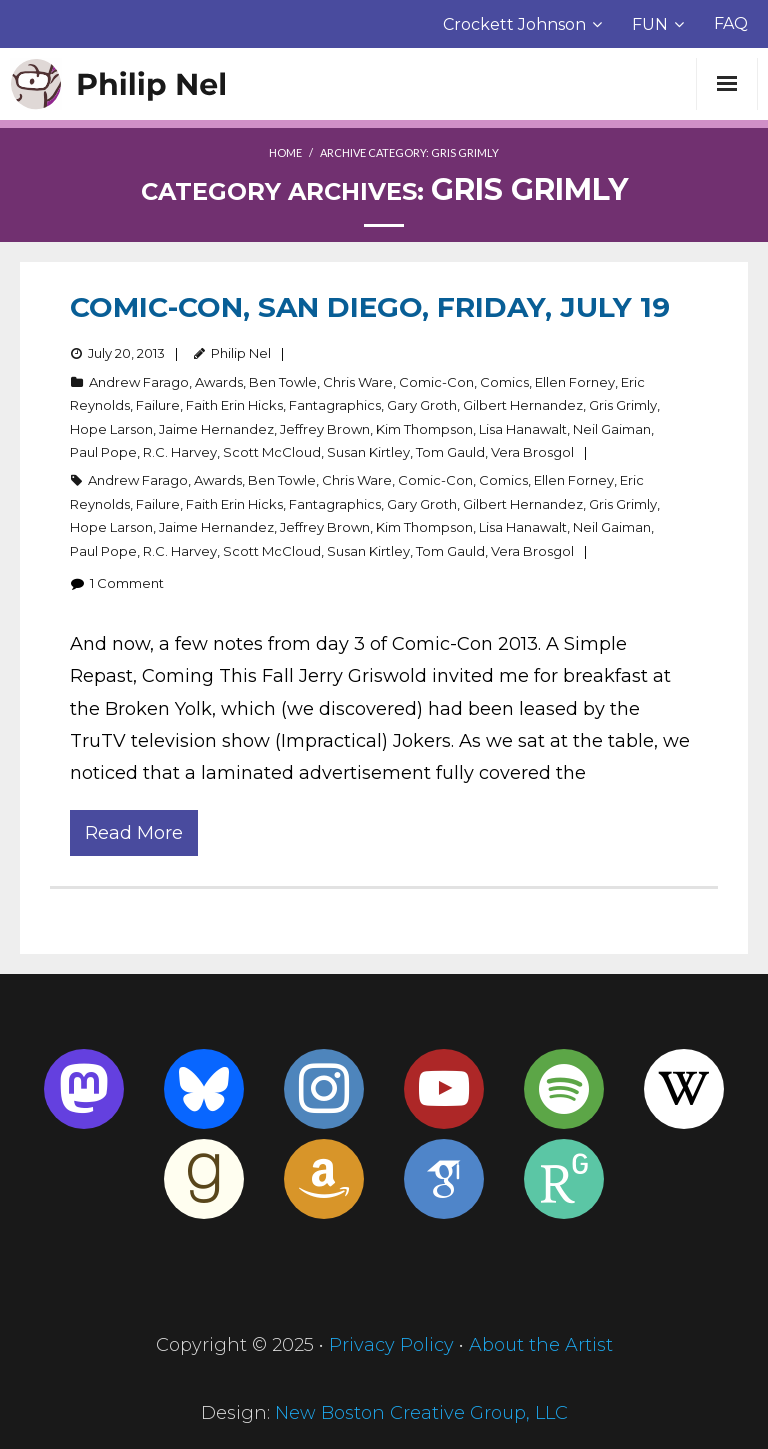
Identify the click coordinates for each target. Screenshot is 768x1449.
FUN (650, 24)
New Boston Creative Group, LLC (421, 1413)
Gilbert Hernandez (523, 405)
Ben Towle (283, 382)
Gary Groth (422, 405)
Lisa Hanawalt (523, 429)
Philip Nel (241, 353)
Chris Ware (358, 382)
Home (285, 152)
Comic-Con (436, 382)
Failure (158, 405)
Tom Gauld (450, 452)
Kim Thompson (424, 429)
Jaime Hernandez (216, 429)
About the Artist (541, 1345)
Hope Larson (111, 429)
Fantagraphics (335, 405)
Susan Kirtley (368, 452)
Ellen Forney (575, 382)
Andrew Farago (139, 382)
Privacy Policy (391, 1345)
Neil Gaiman (612, 429)
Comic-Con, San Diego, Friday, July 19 (370, 307)
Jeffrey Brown (325, 429)
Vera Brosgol (532, 452)
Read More (134, 833)
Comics (504, 382)
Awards (219, 382)
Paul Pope (103, 452)
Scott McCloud (272, 452)
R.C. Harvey (180, 452)
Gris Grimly (623, 405)
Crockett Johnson (514, 24)
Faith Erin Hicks (234, 405)
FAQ (731, 23)
